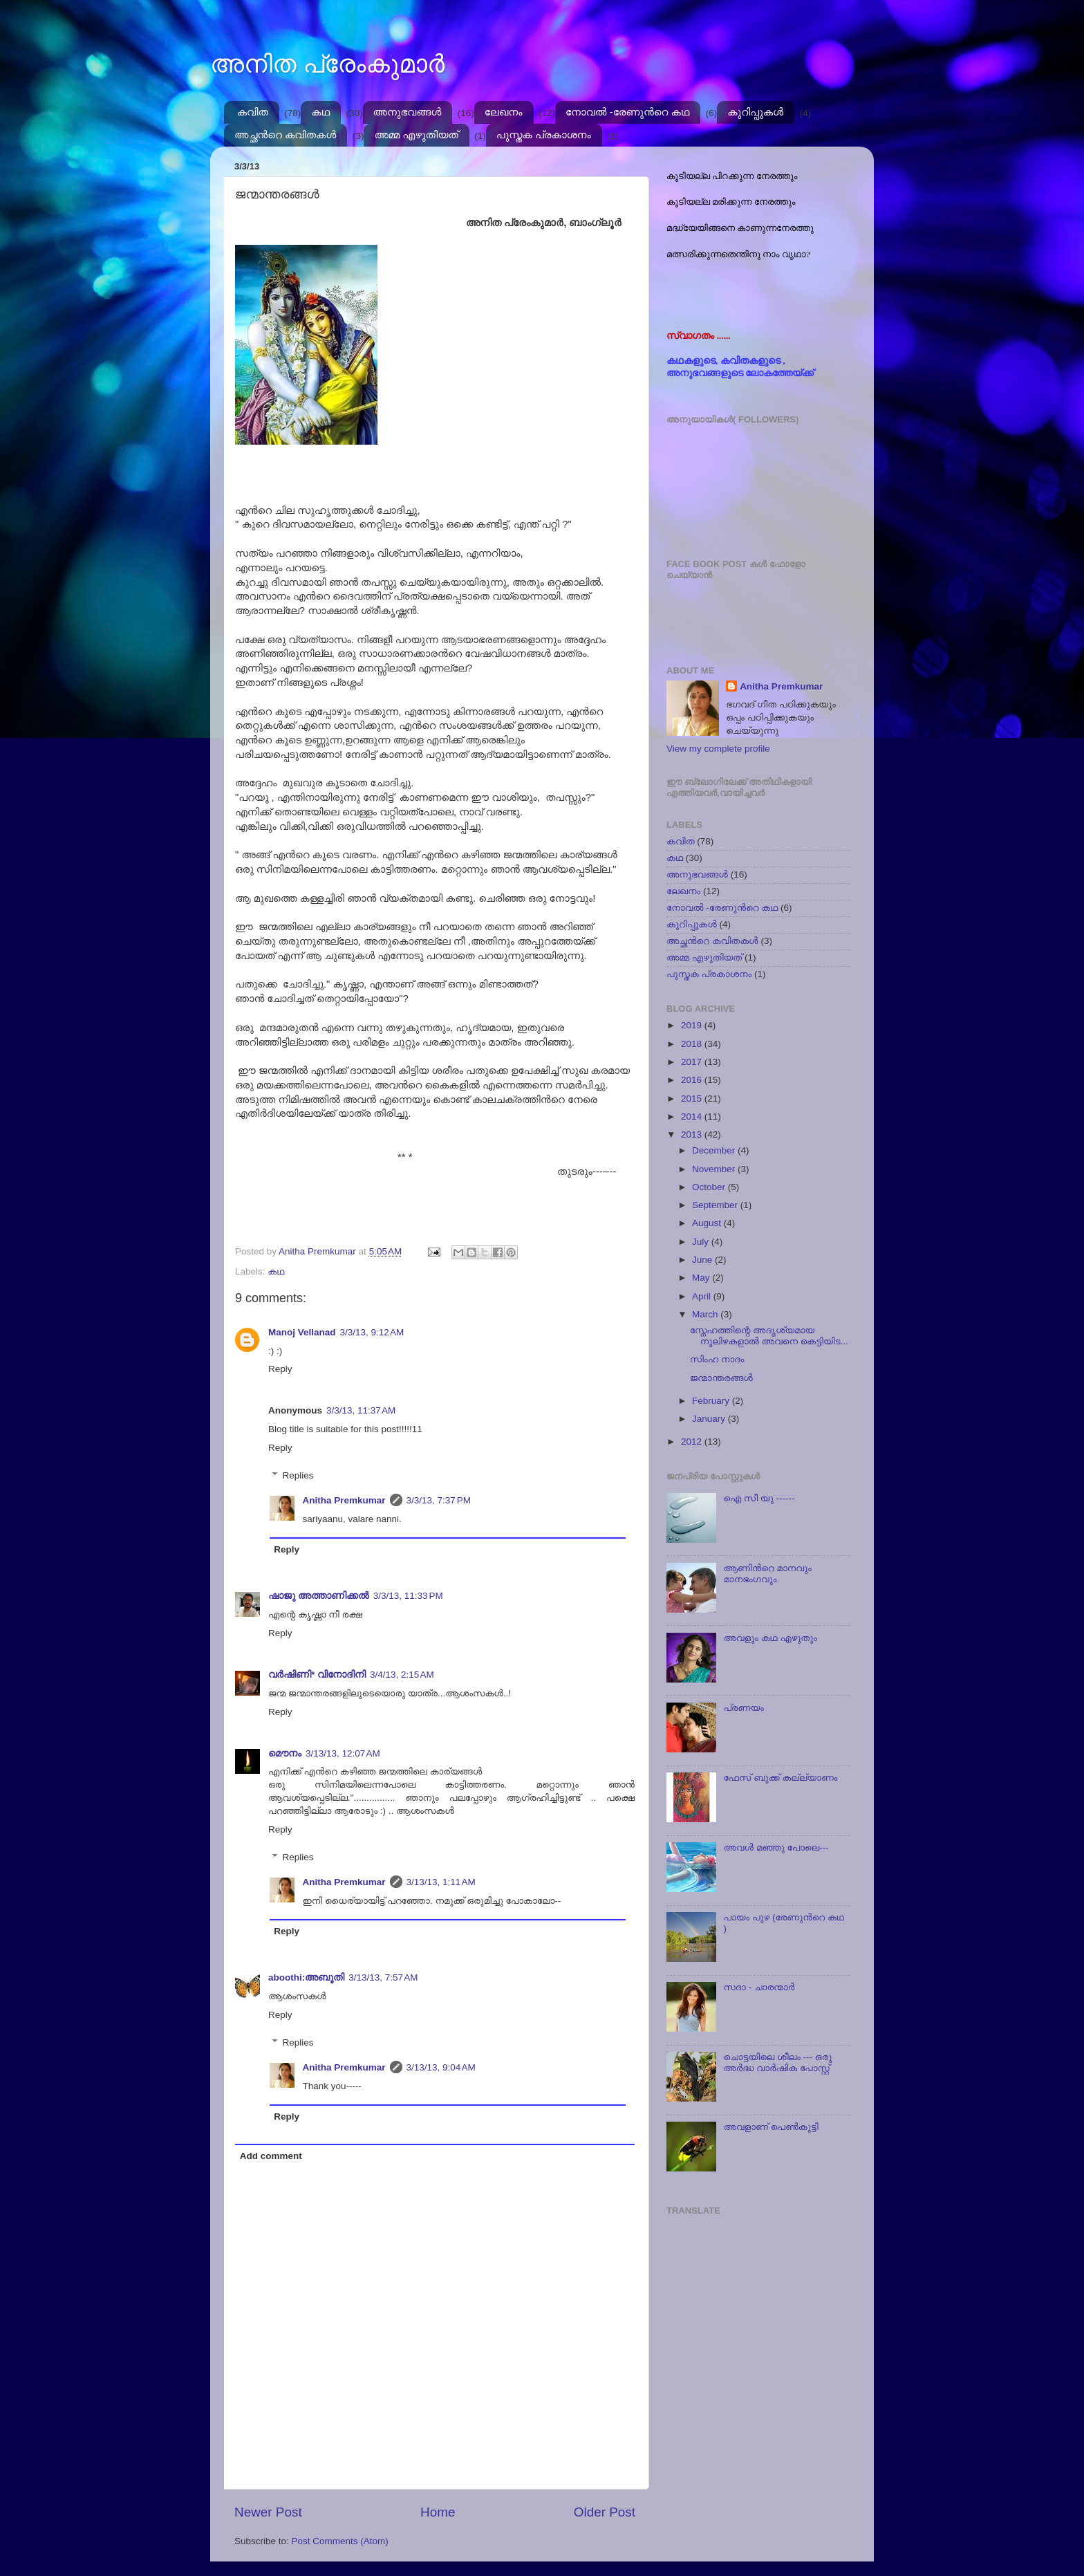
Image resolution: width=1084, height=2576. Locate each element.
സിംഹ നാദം (717, 1359)
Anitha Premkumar (344, 1500)
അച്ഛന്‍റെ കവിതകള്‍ (285, 134)
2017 (692, 1062)
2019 (692, 1025)
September (716, 1205)
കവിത (252, 112)
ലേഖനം (504, 112)
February (712, 1401)
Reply (280, 1369)
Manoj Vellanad (302, 1332)
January (710, 1419)
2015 (692, 1098)
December (715, 1150)
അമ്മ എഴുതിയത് (416, 134)
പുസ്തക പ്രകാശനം (543, 134)
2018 (692, 1044)
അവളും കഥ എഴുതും (770, 1638)
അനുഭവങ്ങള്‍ (407, 112)
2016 (692, 1080)
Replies (298, 1475)
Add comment (271, 2156)
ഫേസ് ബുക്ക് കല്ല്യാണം (780, 1777)
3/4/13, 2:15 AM (402, 1674)
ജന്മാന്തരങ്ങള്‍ (721, 1378)
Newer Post (268, 2512)
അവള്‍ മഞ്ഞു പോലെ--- (775, 1847)
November (715, 1169)
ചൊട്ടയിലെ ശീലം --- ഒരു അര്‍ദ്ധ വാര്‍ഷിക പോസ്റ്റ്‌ (777, 2062)
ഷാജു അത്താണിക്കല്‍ (318, 1596)
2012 (692, 1441)
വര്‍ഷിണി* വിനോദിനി (317, 1674)
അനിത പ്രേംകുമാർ (327, 64)
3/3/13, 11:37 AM (360, 1410)
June (703, 1259)
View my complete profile (718, 748)
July (701, 1241)
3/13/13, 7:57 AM (383, 1977)
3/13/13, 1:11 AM (441, 1882)
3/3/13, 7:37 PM (438, 1500)
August (708, 1223)
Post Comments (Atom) (340, 2541)
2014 (692, 1116)
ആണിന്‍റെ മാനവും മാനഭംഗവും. (767, 1573)
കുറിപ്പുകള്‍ (755, 112)
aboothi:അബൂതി (306, 1977)
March (706, 1314)
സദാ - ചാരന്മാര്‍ (758, 1987)
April (702, 1296)
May (702, 1277)
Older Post (604, 2512)
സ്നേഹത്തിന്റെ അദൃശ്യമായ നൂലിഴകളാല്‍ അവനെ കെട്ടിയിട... (769, 1335)
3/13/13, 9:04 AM (441, 2067)
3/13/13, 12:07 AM (343, 1753)
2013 (692, 1134)
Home (437, 2512)
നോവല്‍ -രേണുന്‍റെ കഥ (627, 112)
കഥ (320, 112)
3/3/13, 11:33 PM (408, 1596)
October (710, 1187)
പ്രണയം (743, 1708)
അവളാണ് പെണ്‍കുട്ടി (770, 2127)
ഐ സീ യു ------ (758, 1498)
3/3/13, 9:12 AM (372, 1332)
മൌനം (284, 1753)
